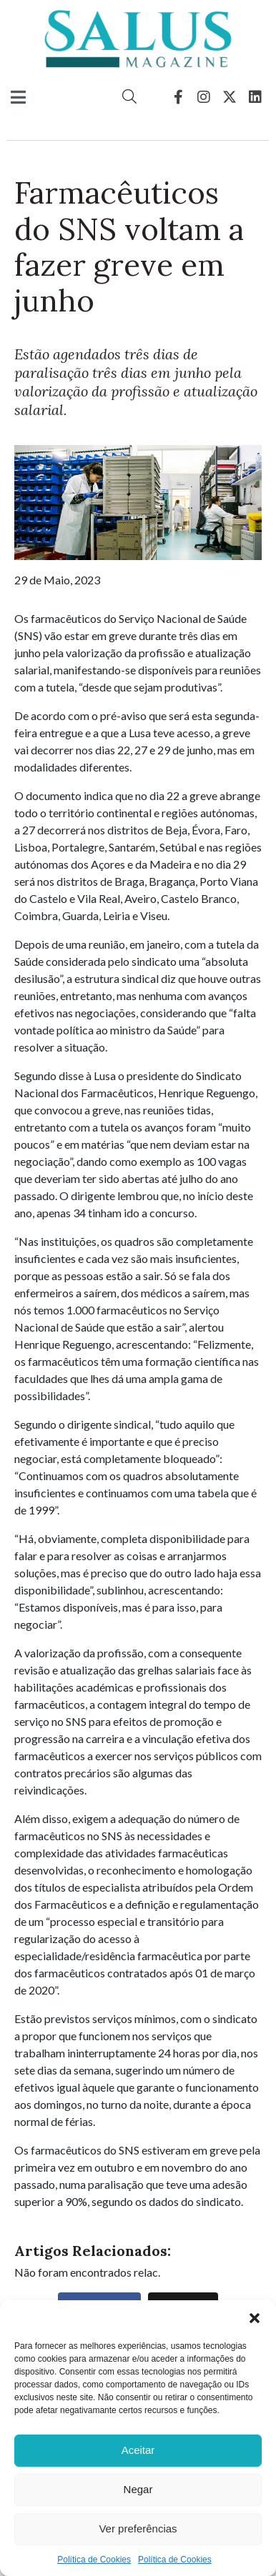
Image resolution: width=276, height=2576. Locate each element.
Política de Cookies (94, 2560)
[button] (254, 2318)
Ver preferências (138, 2528)
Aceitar (138, 2450)
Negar (138, 2489)
